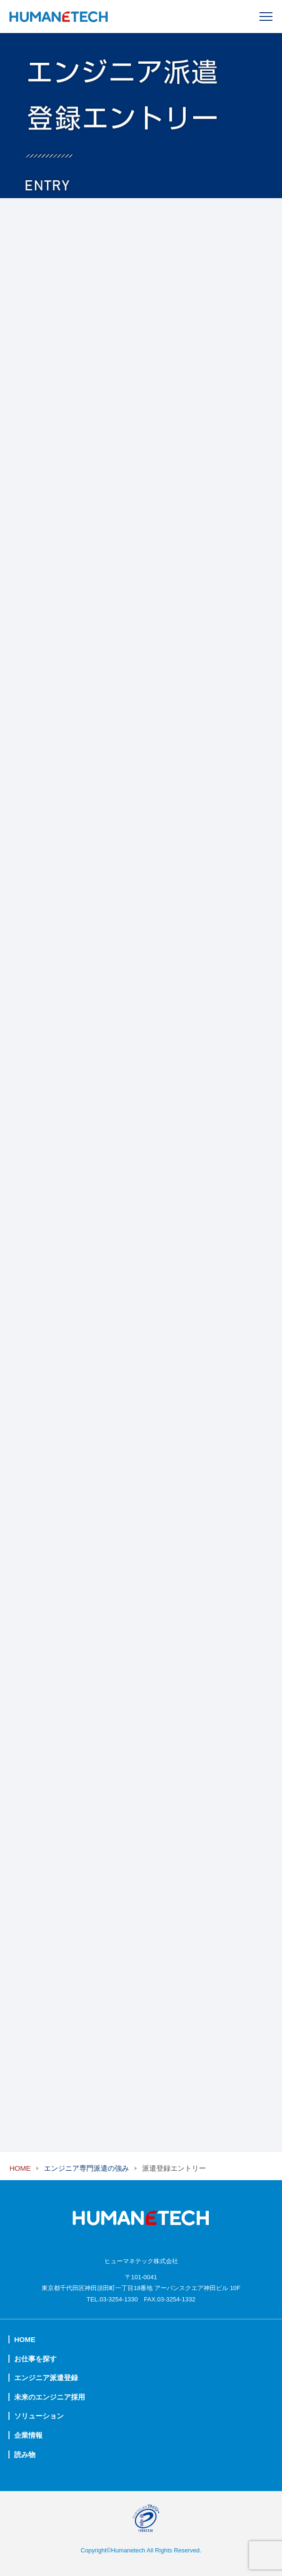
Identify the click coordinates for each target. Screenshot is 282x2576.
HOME (20, 2168)
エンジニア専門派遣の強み (86, 2168)
